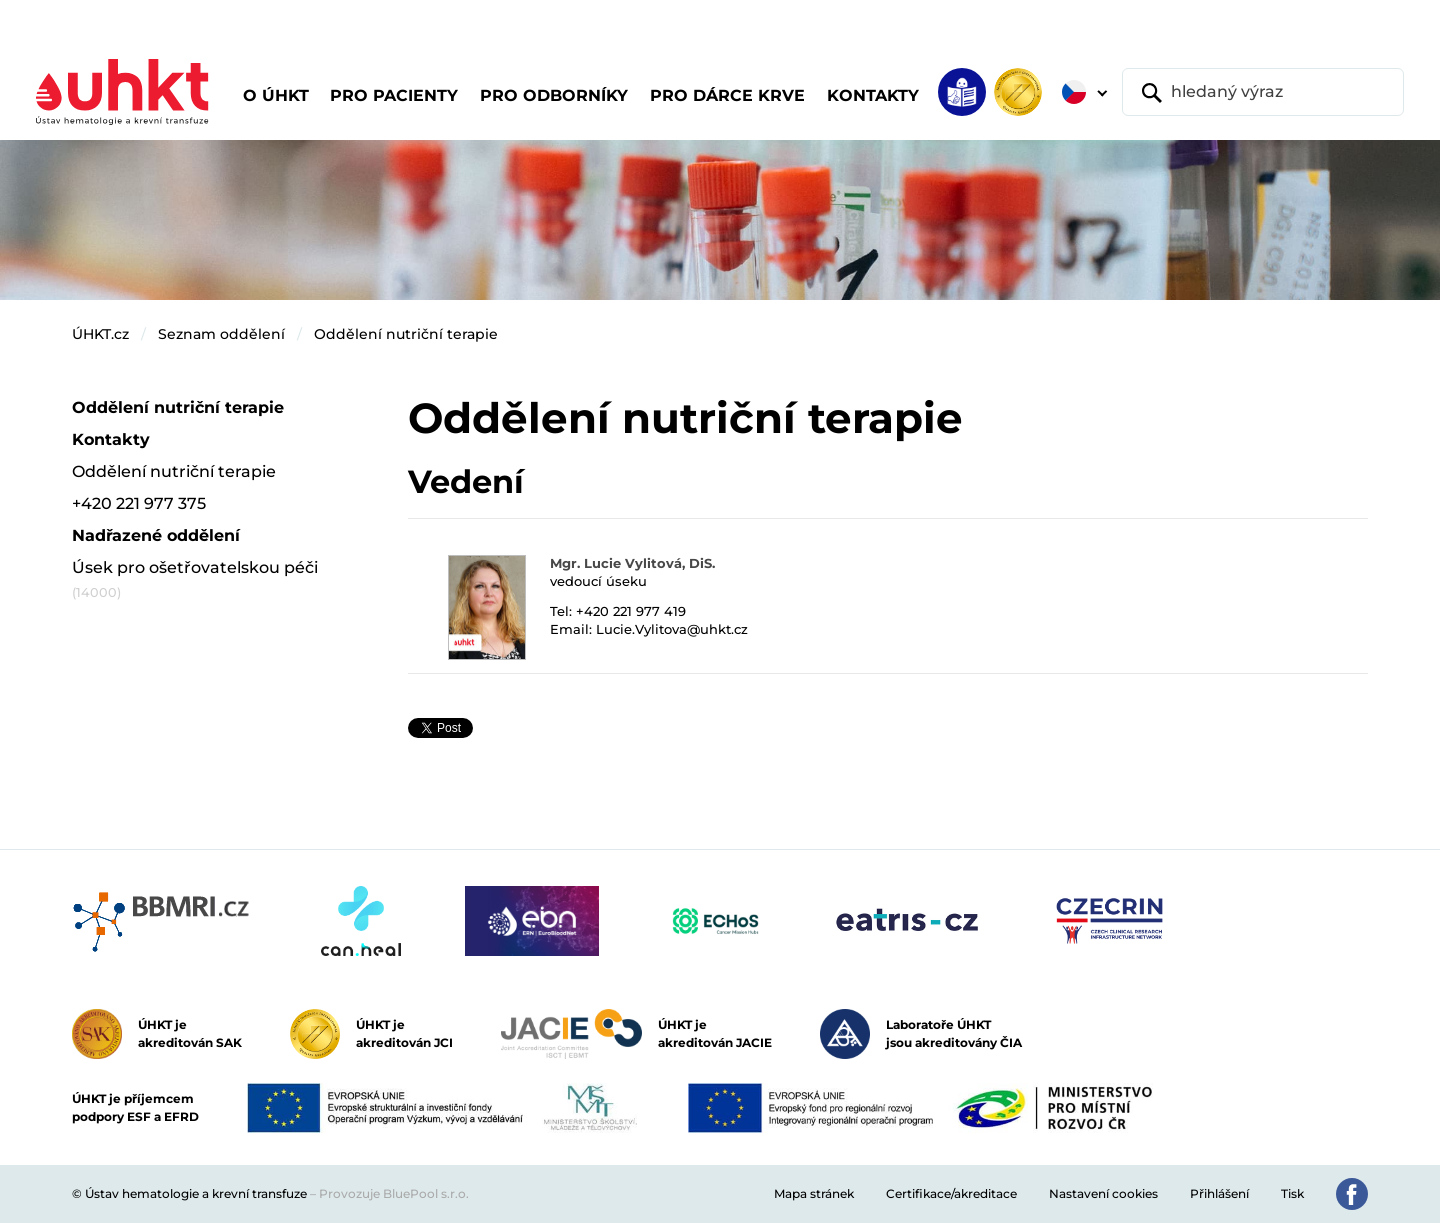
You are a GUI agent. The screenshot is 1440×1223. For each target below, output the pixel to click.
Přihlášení (1219, 1193)
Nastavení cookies (1103, 1193)
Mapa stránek (814, 1193)
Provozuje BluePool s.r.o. (394, 1193)
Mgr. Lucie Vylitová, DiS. (632, 563)
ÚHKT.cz (100, 334)
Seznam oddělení (221, 334)
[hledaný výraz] (1263, 92)
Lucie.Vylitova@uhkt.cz (672, 629)
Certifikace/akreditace (951, 1193)
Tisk (1292, 1193)
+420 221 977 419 (631, 611)
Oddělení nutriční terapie (406, 334)
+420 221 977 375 (139, 503)
